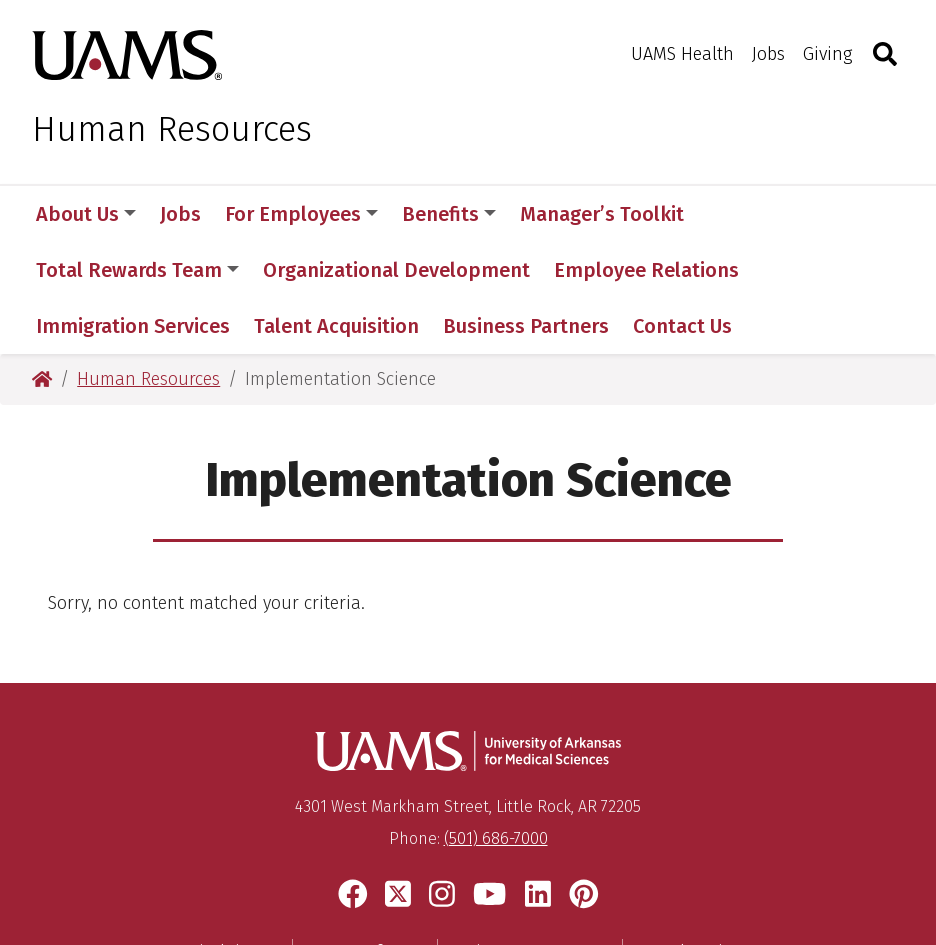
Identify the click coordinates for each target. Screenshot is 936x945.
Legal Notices (696, 840)
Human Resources (172, 129)
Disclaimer (229, 840)
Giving (827, 54)
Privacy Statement (530, 840)
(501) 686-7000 (496, 726)
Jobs (768, 54)
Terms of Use (365, 840)
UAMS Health (682, 54)
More (742, 214)
